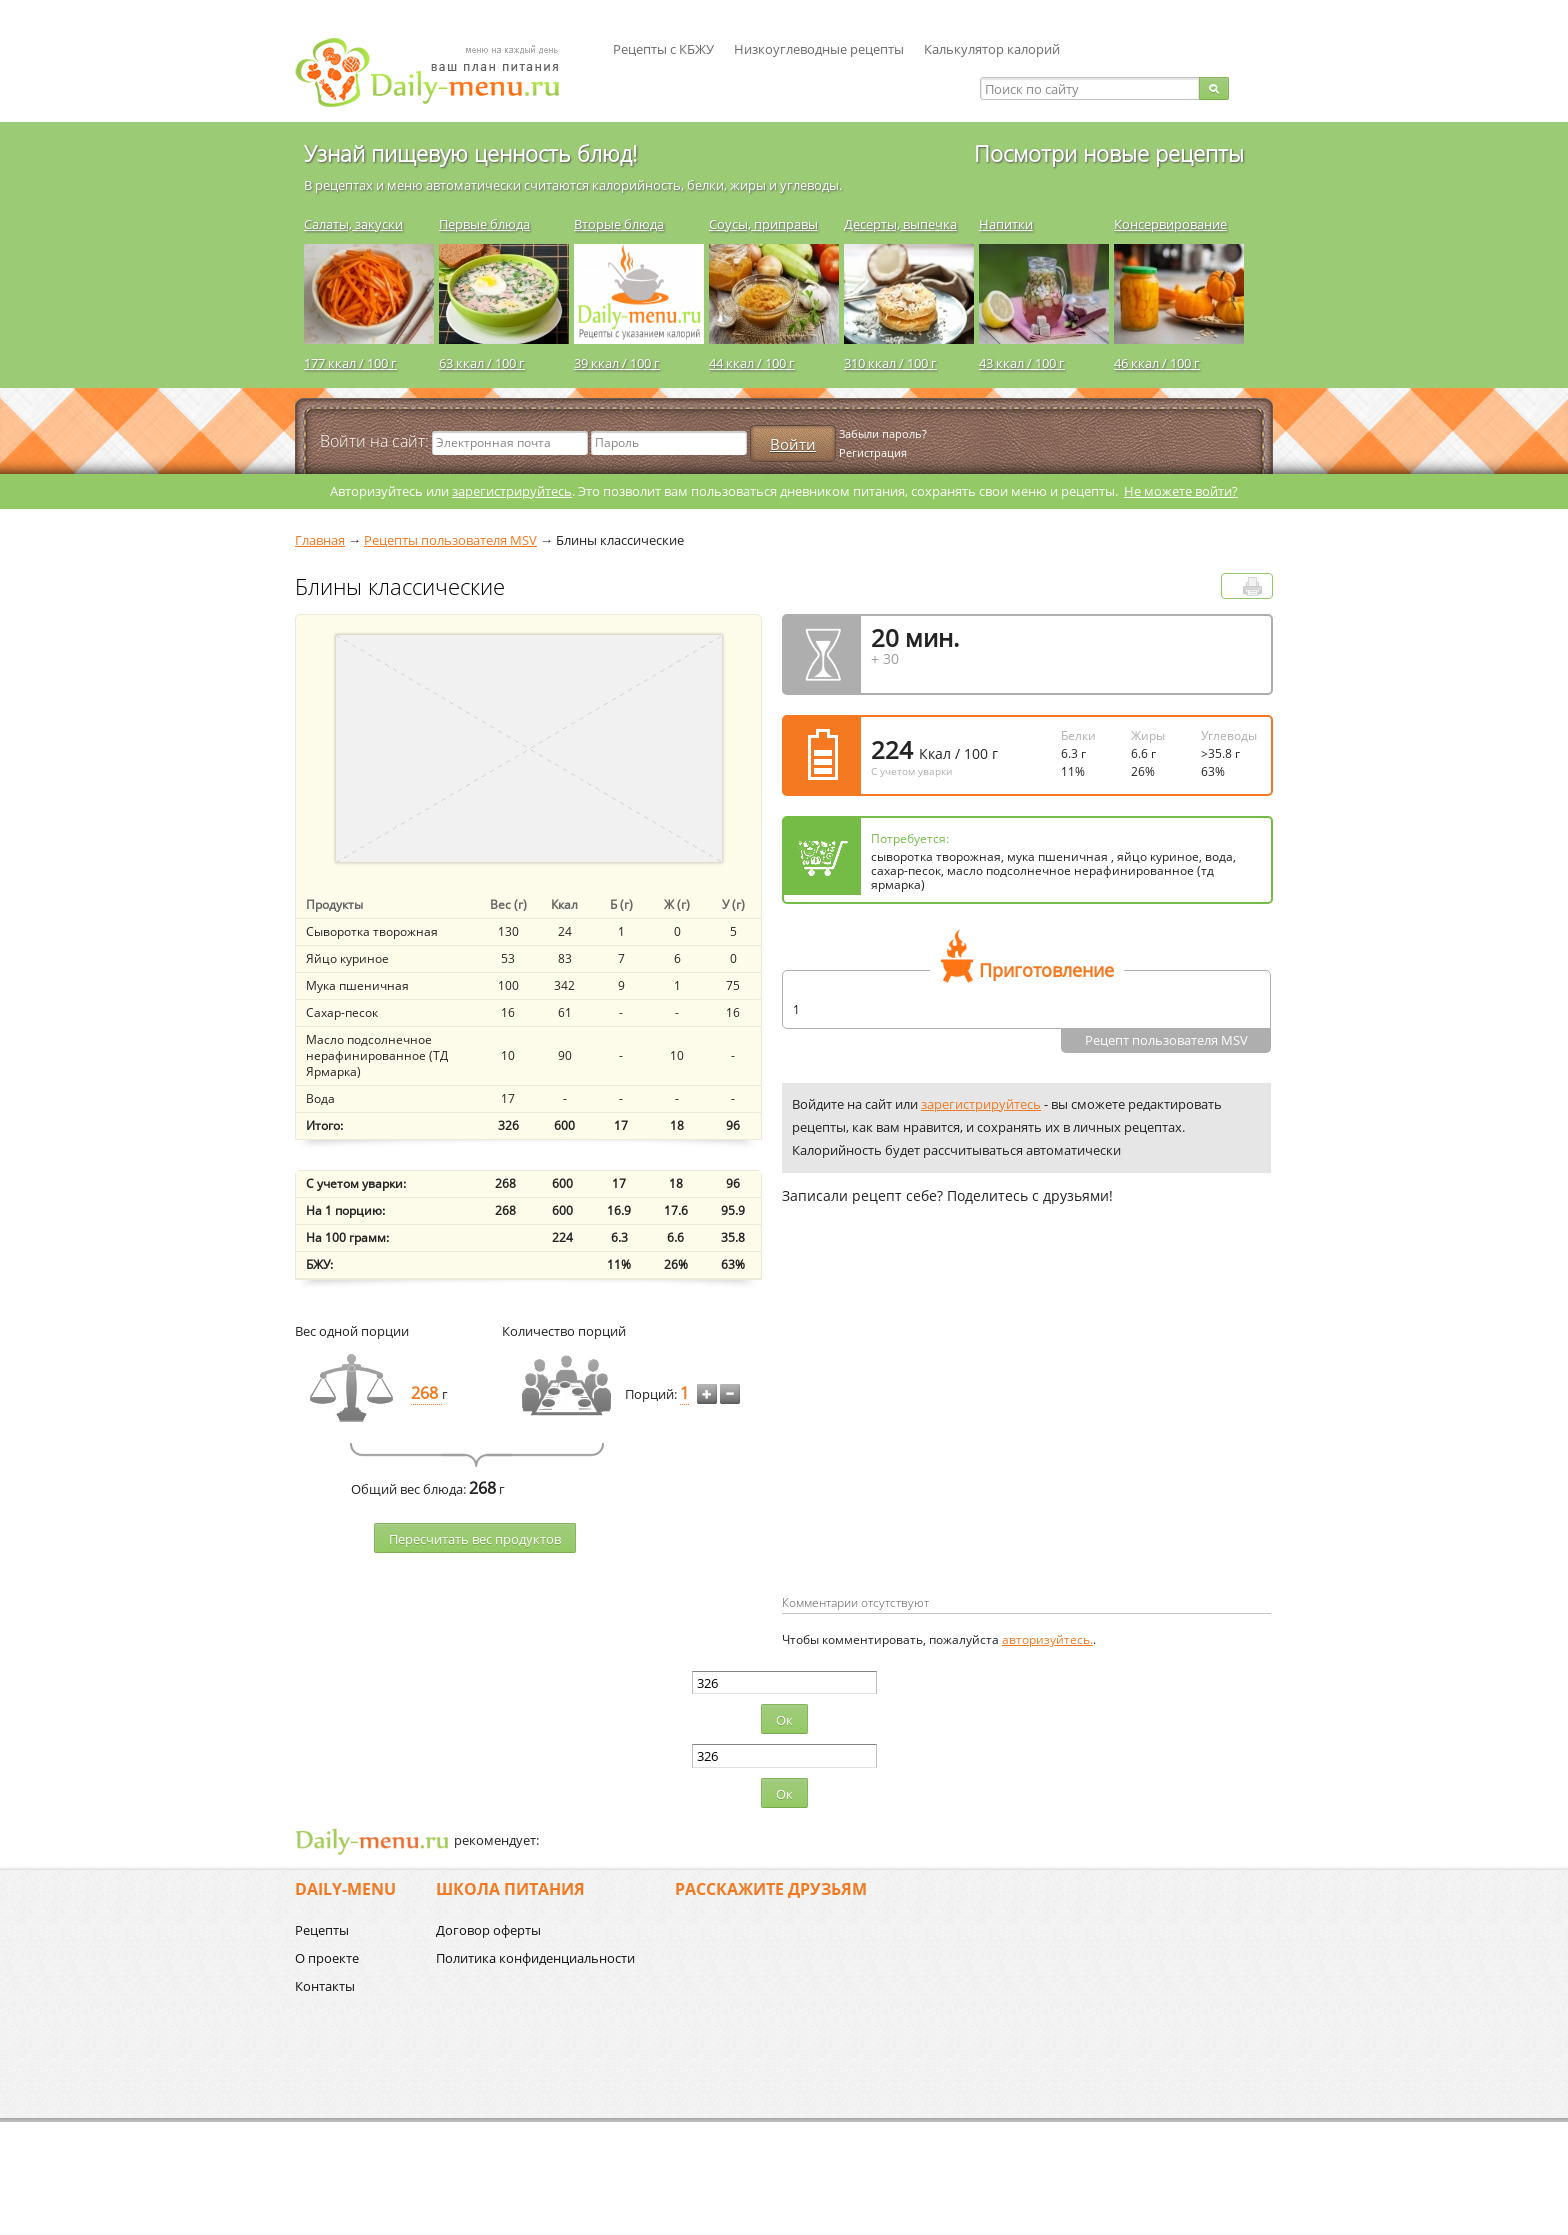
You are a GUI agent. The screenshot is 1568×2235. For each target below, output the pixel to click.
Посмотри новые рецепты (1109, 153)
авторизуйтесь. (1047, 1639)
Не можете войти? (1181, 491)
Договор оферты (488, 1930)
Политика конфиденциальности (535, 1958)
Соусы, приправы (763, 224)
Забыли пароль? (883, 433)
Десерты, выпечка (900, 224)
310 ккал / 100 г (890, 363)
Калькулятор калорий (992, 49)
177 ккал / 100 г (350, 363)
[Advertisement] (950, 1432)
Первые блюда (484, 224)
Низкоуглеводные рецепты (819, 49)
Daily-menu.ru (440, 72)
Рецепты (322, 1930)
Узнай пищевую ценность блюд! (470, 153)
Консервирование (1170, 224)
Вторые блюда (619, 224)
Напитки (1006, 224)
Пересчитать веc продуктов (475, 1539)
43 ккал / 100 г (1022, 363)
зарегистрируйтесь (512, 491)
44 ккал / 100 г (752, 363)
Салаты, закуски (353, 224)
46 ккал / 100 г (1157, 363)
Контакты (325, 1986)
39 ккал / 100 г (617, 363)
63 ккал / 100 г (482, 363)
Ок (784, 1720)
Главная (320, 540)
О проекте (327, 1958)
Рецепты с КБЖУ (663, 49)
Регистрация (873, 452)
